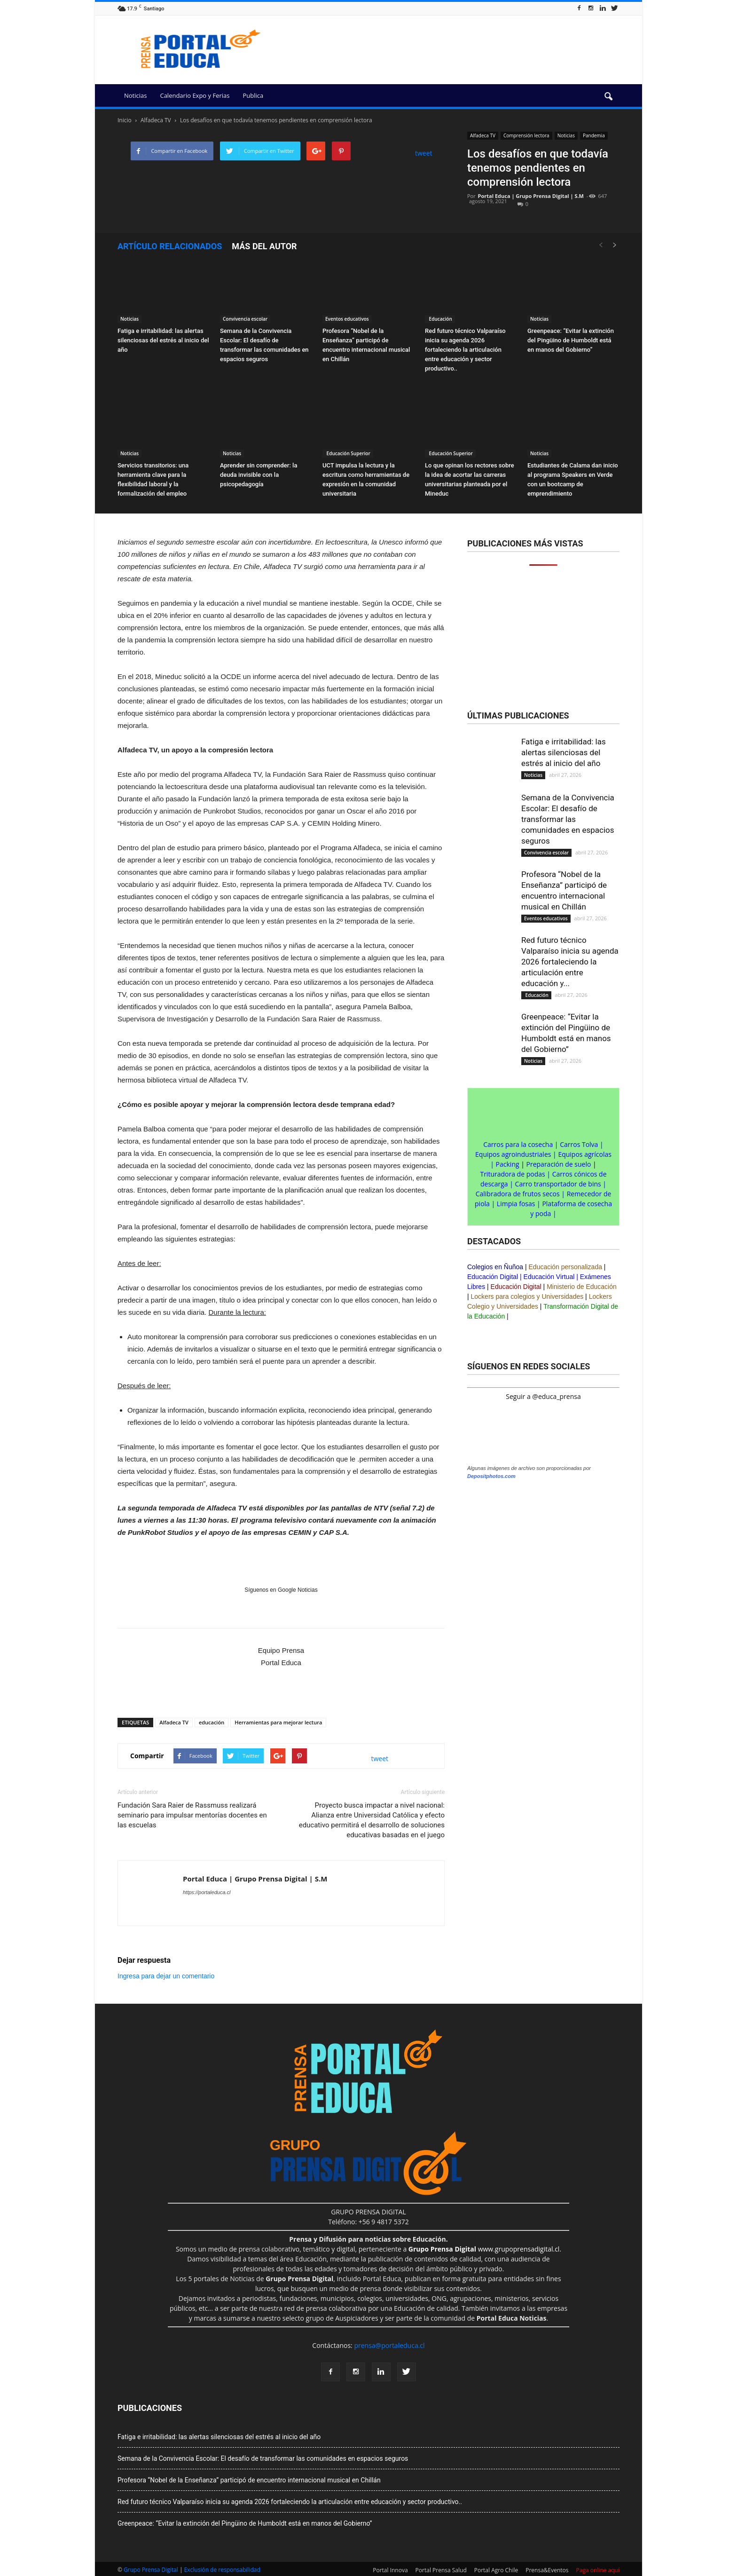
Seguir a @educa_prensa (543, 1396)
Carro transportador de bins (558, 1183)
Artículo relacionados (170, 246)
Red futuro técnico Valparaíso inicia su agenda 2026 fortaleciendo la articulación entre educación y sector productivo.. (465, 349)
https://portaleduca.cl (207, 1892)
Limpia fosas (516, 1203)
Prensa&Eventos (546, 2570)
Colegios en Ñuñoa (495, 1267)
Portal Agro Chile (496, 2570)
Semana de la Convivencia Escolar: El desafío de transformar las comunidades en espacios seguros (567, 819)
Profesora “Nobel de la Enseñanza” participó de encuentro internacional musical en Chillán (249, 2480)
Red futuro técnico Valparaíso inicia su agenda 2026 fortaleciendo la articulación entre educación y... (570, 961)
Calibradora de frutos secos (518, 1193)
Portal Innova (390, 2570)
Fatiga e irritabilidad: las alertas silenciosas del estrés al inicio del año (163, 340)
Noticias (135, 95)
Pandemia (594, 135)
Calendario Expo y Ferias (194, 95)
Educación (440, 319)
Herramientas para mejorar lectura (278, 1722)
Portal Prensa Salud (441, 2570)
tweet (423, 153)
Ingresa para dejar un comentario (166, 1976)
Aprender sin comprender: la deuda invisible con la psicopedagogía (258, 475)
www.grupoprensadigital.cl (484, 2248)
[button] (608, 97)
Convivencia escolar (245, 319)
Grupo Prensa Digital (151, 2570)
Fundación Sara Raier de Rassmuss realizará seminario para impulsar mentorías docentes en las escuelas (192, 1815)
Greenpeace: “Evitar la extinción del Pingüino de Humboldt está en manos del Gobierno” (570, 340)
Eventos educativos (347, 319)
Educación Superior (347, 453)
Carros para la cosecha (518, 1144)
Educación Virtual (549, 1276)
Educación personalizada (565, 1267)
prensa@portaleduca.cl (389, 2345)
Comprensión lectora (526, 135)
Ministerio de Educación (582, 1286)
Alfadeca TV (482, 135)
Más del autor (264, 246)
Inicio (125, 120)
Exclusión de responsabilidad (222, 2570)
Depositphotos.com (491, 1476)
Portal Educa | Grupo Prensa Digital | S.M (531, 195)
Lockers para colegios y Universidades (527, 1296)
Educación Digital (492, 1276)
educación (211, 1722)
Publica (253, 95)
